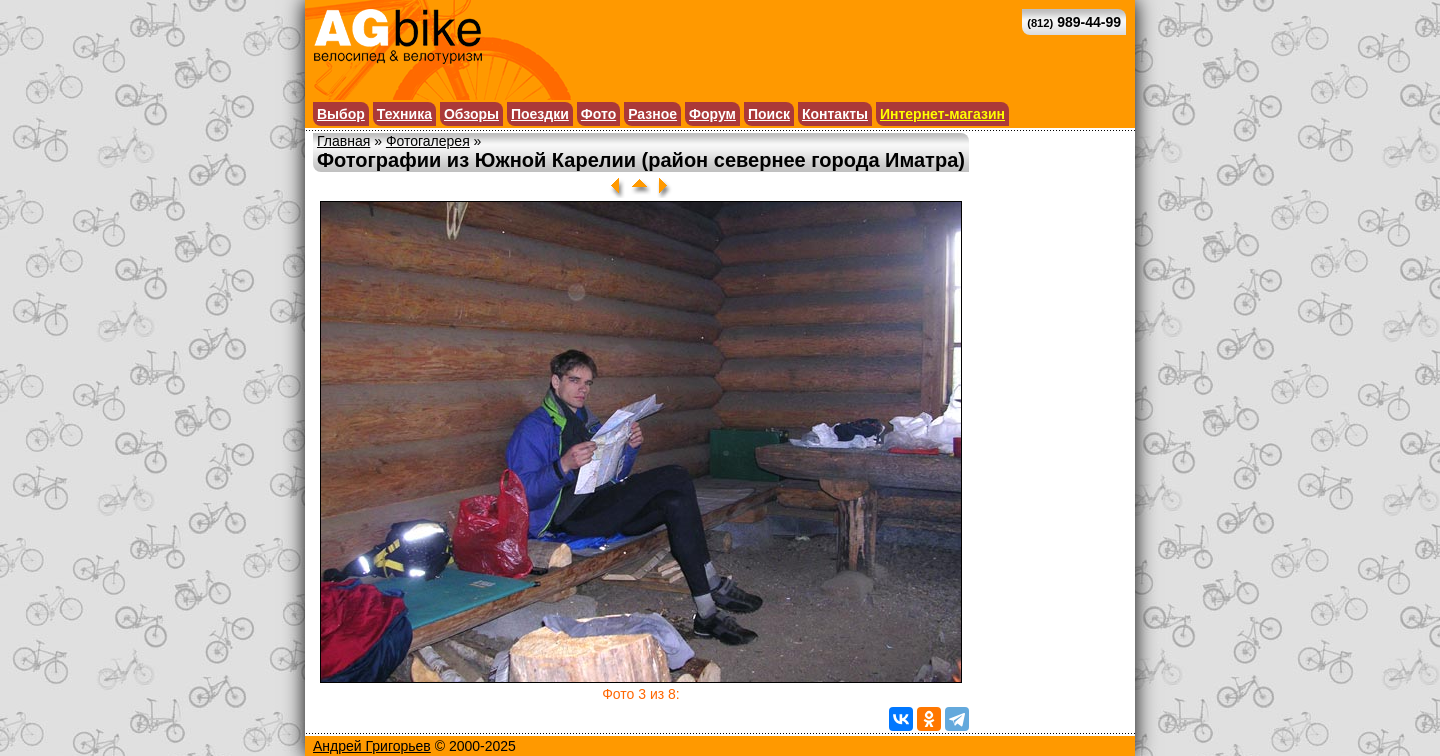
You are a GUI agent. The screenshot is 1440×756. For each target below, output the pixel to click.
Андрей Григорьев (372, 746)
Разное (652, 114)
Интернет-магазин (942, 114)
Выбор (341, 114)
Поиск (769, 114)
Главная (343, 141)
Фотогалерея (428, 141)
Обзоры (471, 114)
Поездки (540, 114)
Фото (598, 114)
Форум (712, 114)
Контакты (835, 114)
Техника (404, 114)
